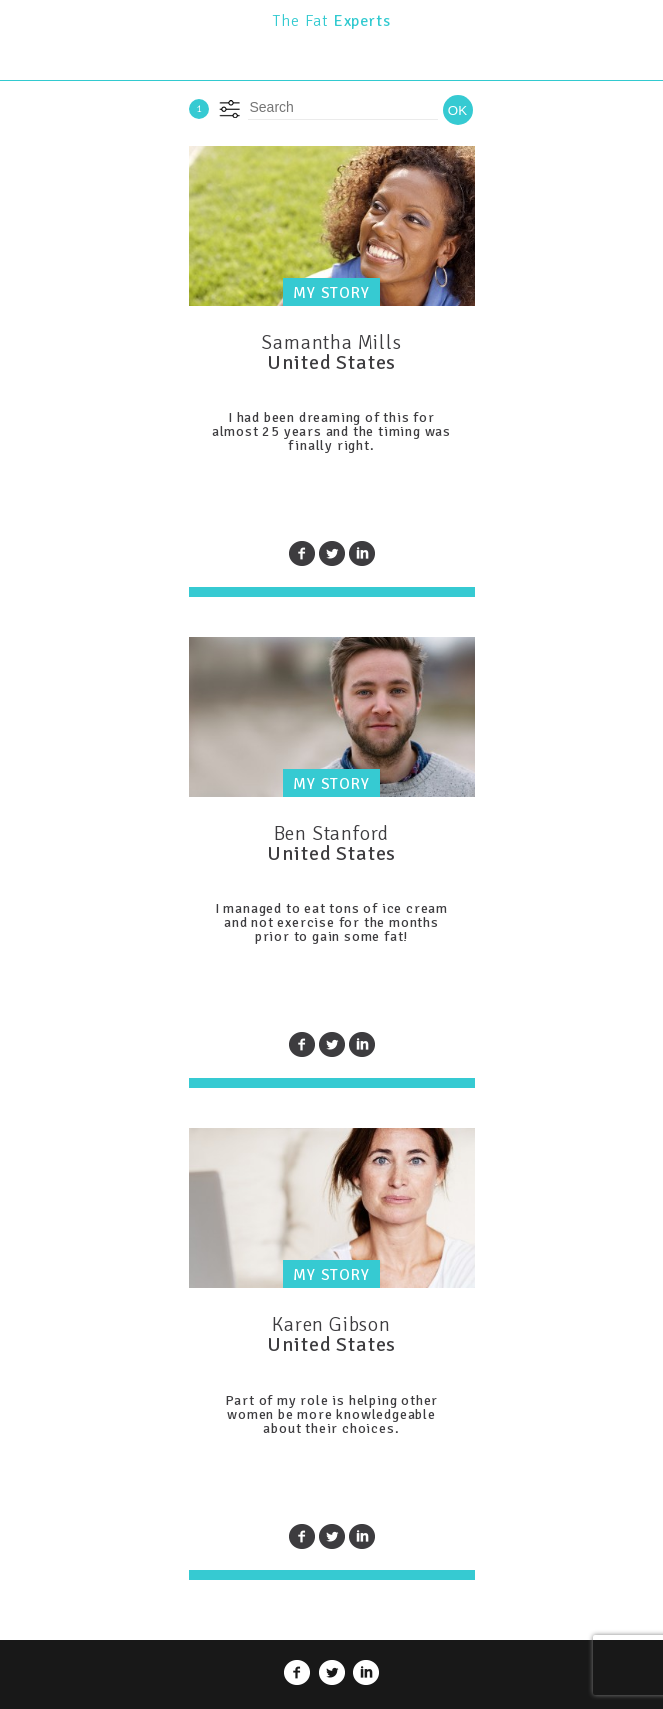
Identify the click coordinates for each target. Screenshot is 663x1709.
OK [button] (457, 110)
